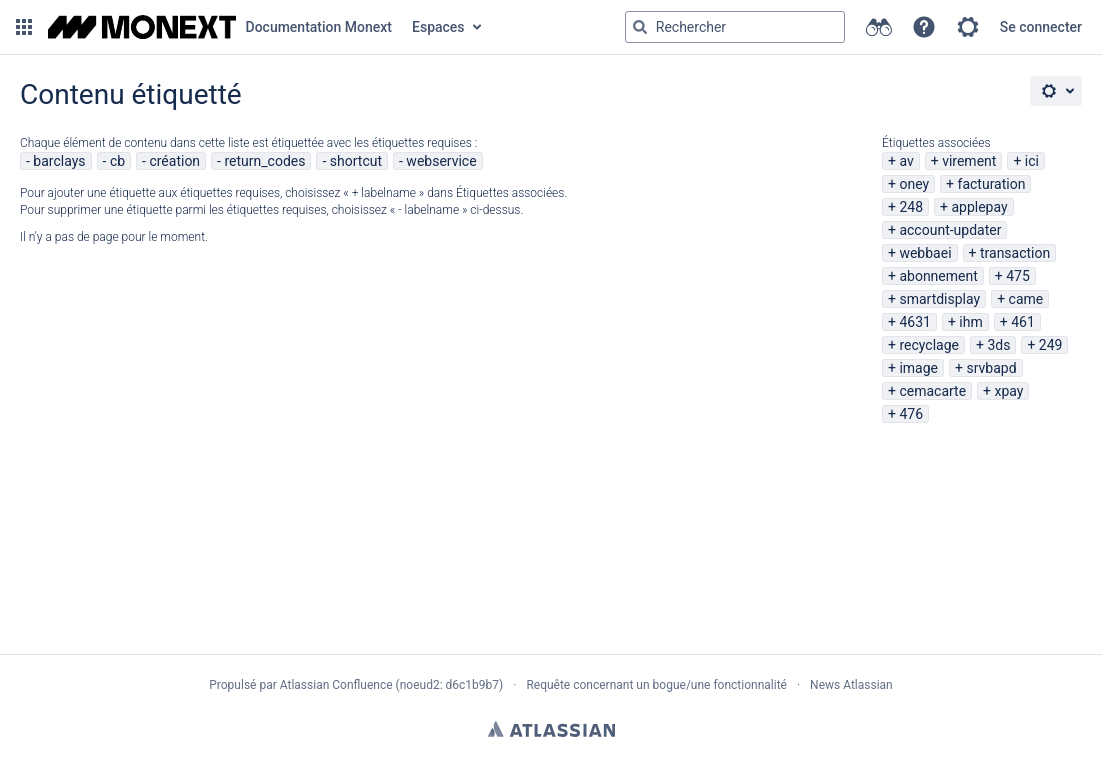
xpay (1009, 391)
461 (1023, 322)
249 (1051, 345)
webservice (441, 161)
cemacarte (932, 391)
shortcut (356, 161)
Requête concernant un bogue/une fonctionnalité (656, 685)
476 (911, 414)
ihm (970, 322)
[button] (24, 27)
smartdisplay (939, 299)
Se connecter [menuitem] (1041, 27)
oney (914, 184)
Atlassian (551, 729)
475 (1018, 276)
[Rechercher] (640, 27)
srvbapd (991, 368)
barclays (59, 161)
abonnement (938, 276)
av (906, 161)
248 (911, 207)
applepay (979, 207)
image (918, 368)
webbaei (925, 253)
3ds (998, 345)
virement (969, 161)
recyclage (929, 345)
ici (1032, 161)
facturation (992, 184)
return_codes (264, 161)
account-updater (950, 230)
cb (117, 161)
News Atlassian (851, 685)
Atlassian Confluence (336, 685)
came (1026, 299)
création (174, 161)
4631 (914, 322)
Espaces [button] (438, 27)
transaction (1015, 253)
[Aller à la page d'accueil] (220, 27)
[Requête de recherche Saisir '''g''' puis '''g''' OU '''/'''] (735, 27)
